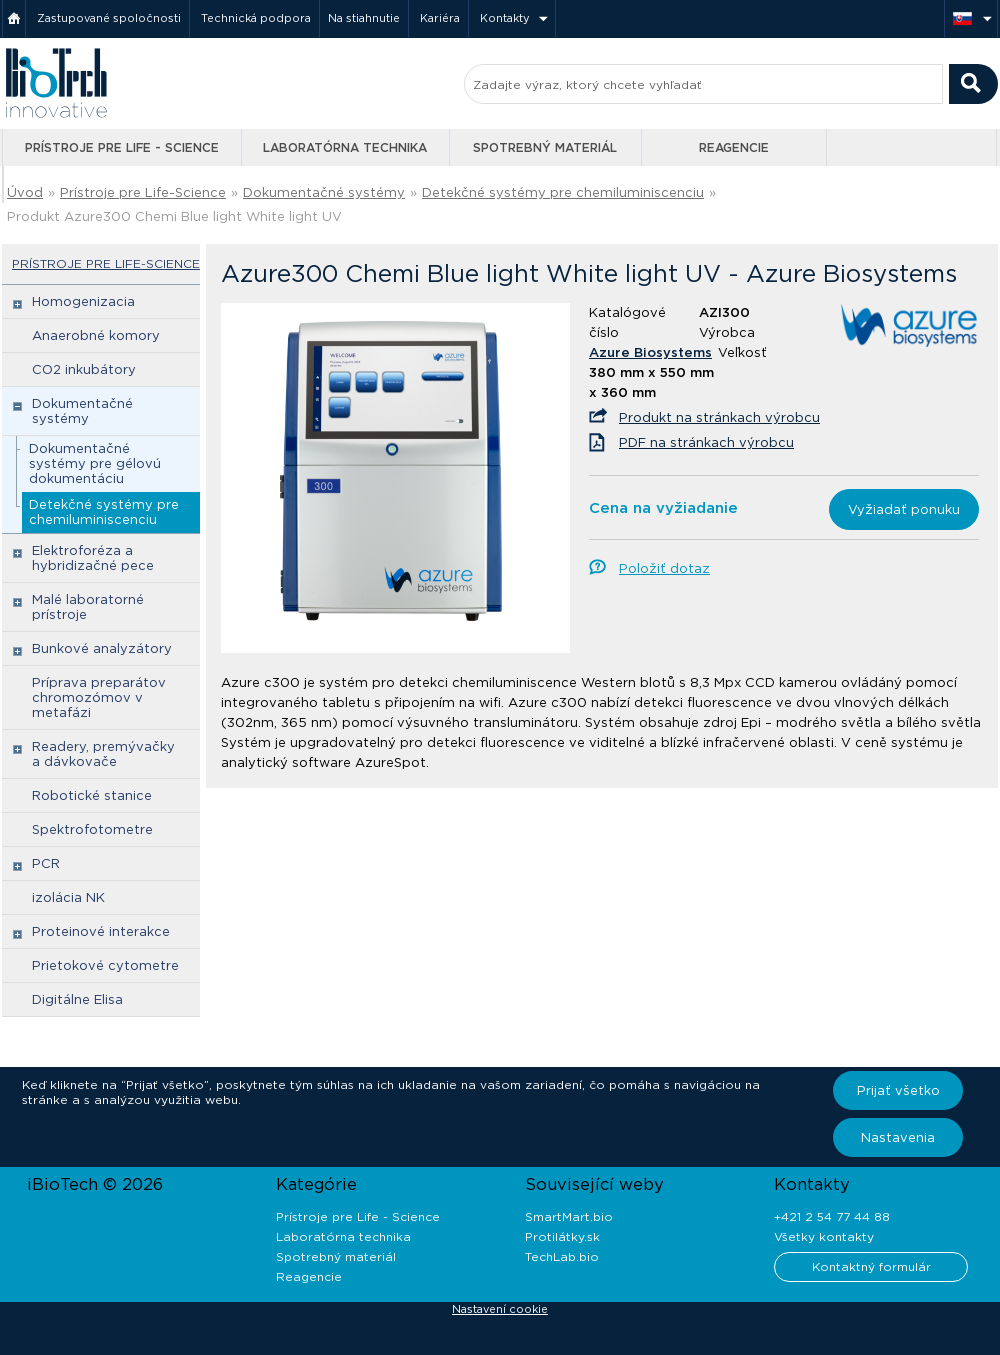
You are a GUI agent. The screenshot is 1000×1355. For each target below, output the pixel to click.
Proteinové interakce (101, 931)
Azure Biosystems (650, 352)
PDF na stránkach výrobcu (706, 442)
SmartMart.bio (569, 1216)
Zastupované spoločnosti (109, 18)
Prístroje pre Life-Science (143, 192)
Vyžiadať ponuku (904, 509)
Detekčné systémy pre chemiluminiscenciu (563, 192)
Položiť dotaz (664, 568)
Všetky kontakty (824, 1236)
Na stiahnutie (364, 18)
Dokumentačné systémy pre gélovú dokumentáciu (95, 463)
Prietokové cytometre (105, 965)
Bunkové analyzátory (102, 648)
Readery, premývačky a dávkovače (103, 754)
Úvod (25, 192)
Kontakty (505, 18)
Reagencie (734, 147)
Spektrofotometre (92, 829)
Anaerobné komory (96, 335)
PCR (46, 863)
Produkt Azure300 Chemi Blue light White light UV (174, 216)
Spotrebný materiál (545, 147)
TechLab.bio (562, 1256)
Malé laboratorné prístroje (88, 607)
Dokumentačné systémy (324, 192)
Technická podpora (256, 18)
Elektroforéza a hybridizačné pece (93, 558)
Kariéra (440, 18)
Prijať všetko (898, 1090)
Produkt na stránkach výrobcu (719, 417)
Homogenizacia (83, 301)
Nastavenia (898, 1137)
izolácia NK (68, 897)
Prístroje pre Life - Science (122, 147)
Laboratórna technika (345, 147)
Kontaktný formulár (871, 1266)
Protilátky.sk (562, 1236)
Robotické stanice (92, 795)
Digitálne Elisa (77, 999)
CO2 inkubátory (84, 369)
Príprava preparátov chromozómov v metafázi (99, 697)
